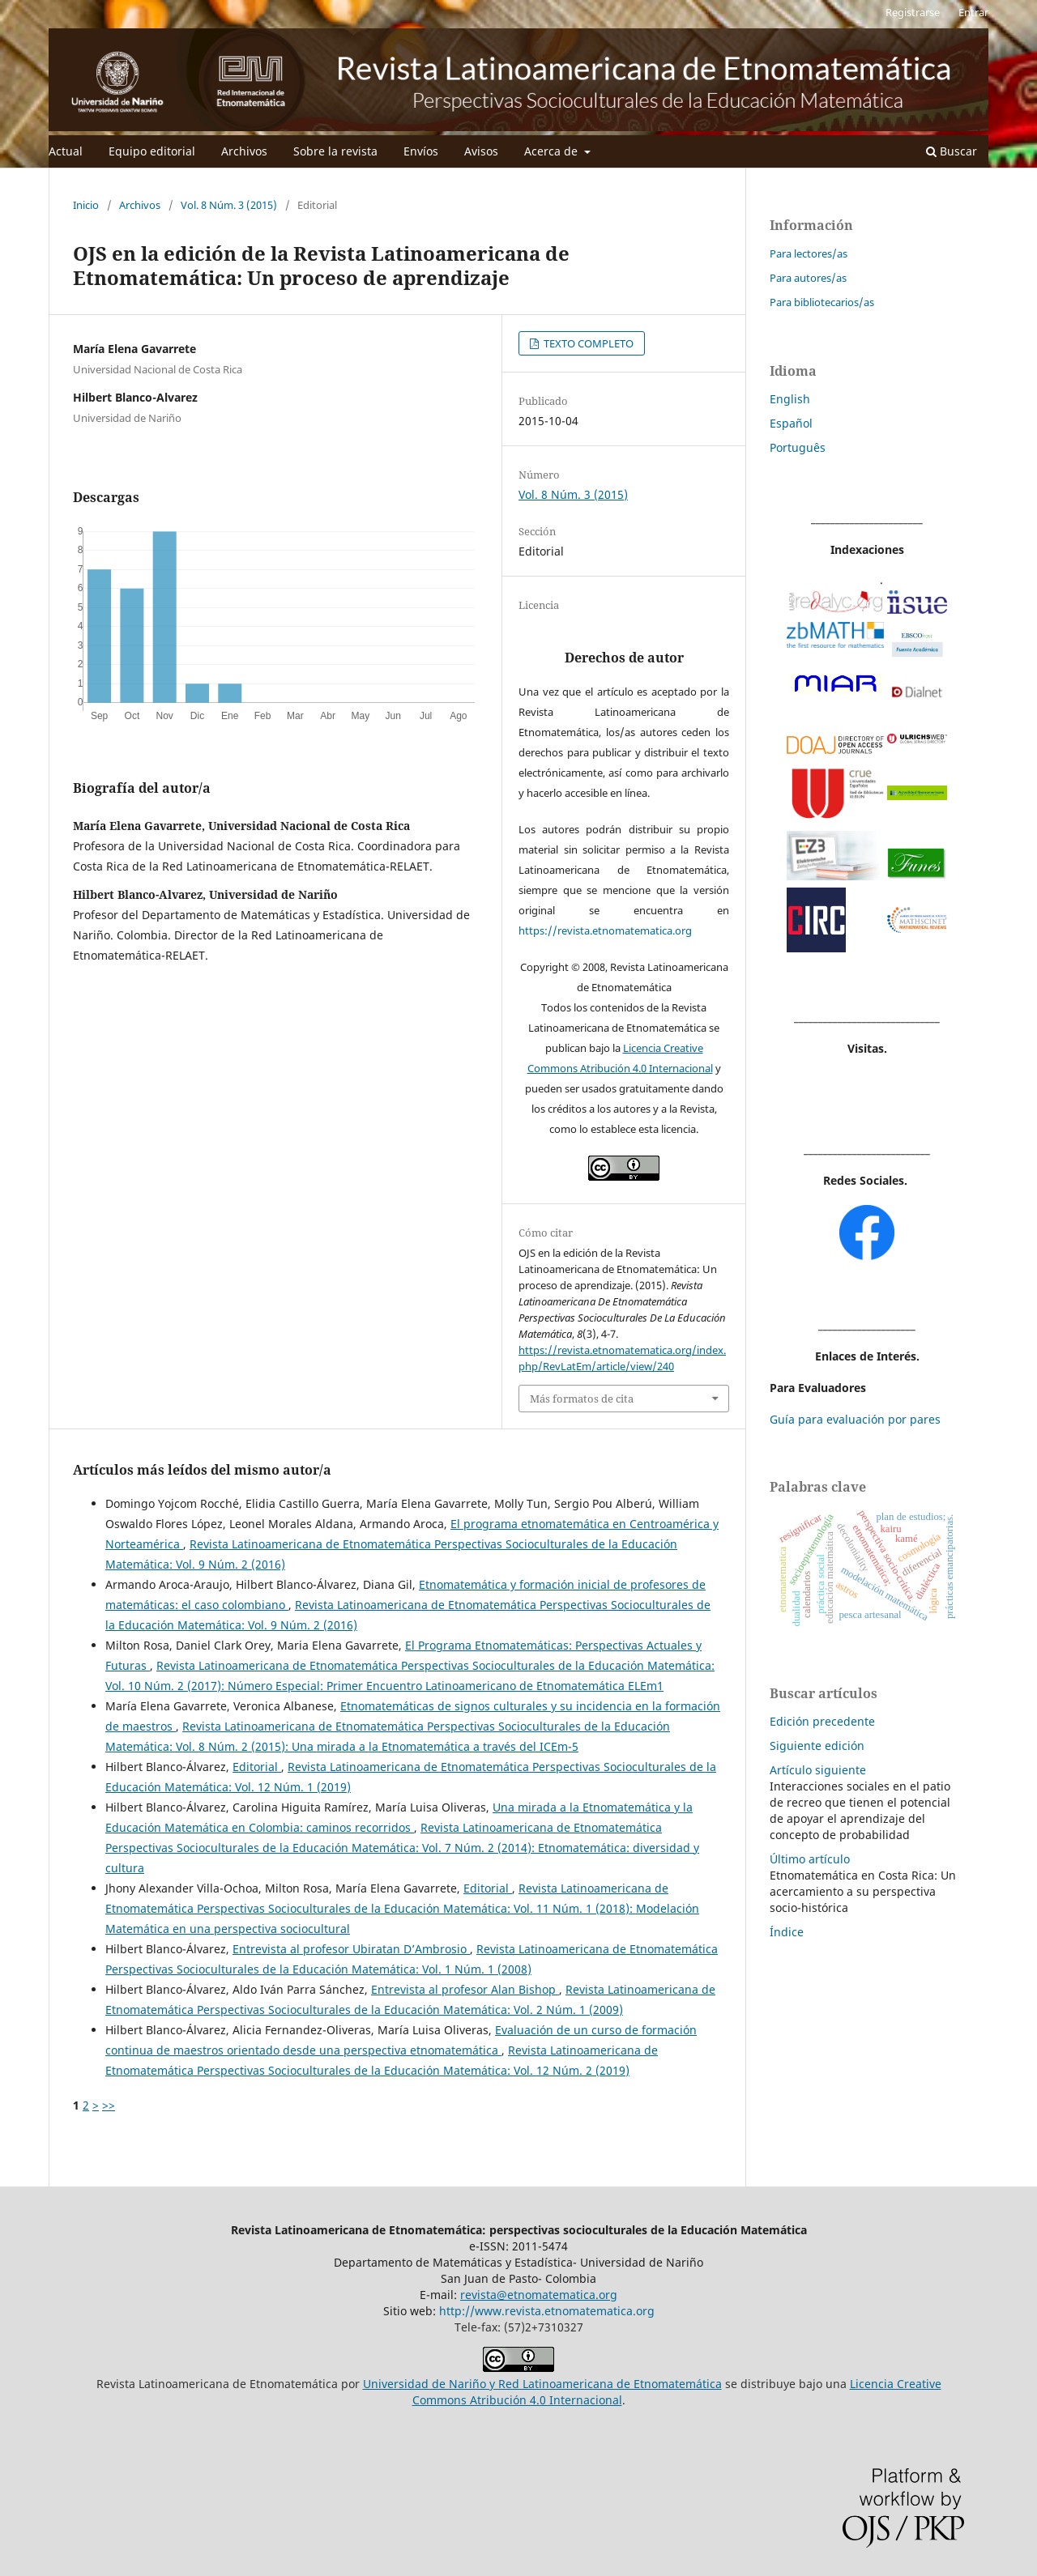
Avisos (481, 151)
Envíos (420, 151)
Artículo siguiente (818, 1770)
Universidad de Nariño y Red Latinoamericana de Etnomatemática (542, 2383)
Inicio (86, 205)
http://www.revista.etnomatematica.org (547, 2310)
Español (791, 423)
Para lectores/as (808, 253)
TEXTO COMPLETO (587, 343)
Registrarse (913, 12)
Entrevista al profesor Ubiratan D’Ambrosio (351, 1948)
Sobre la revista (335, 151)
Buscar (951, 151)
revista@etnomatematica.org (538, 2294)
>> (108, 2105)
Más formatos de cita (582, 1398)
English (790, 399)
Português (798, 447)
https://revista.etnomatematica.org (605, 930)
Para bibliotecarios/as (822, 302)
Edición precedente (822, 1721)
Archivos (244, 151)
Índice (787, 1931)
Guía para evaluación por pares (855, 1419)
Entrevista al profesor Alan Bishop (465, 1989)
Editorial (257, 1766)
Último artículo (810, 1859)
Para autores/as (808, 277)
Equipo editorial (152, 151)
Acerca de (552, 151)
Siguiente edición (817, 1745)
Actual (66, 151)
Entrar (973, 12)
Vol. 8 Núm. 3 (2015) (229, 205)
